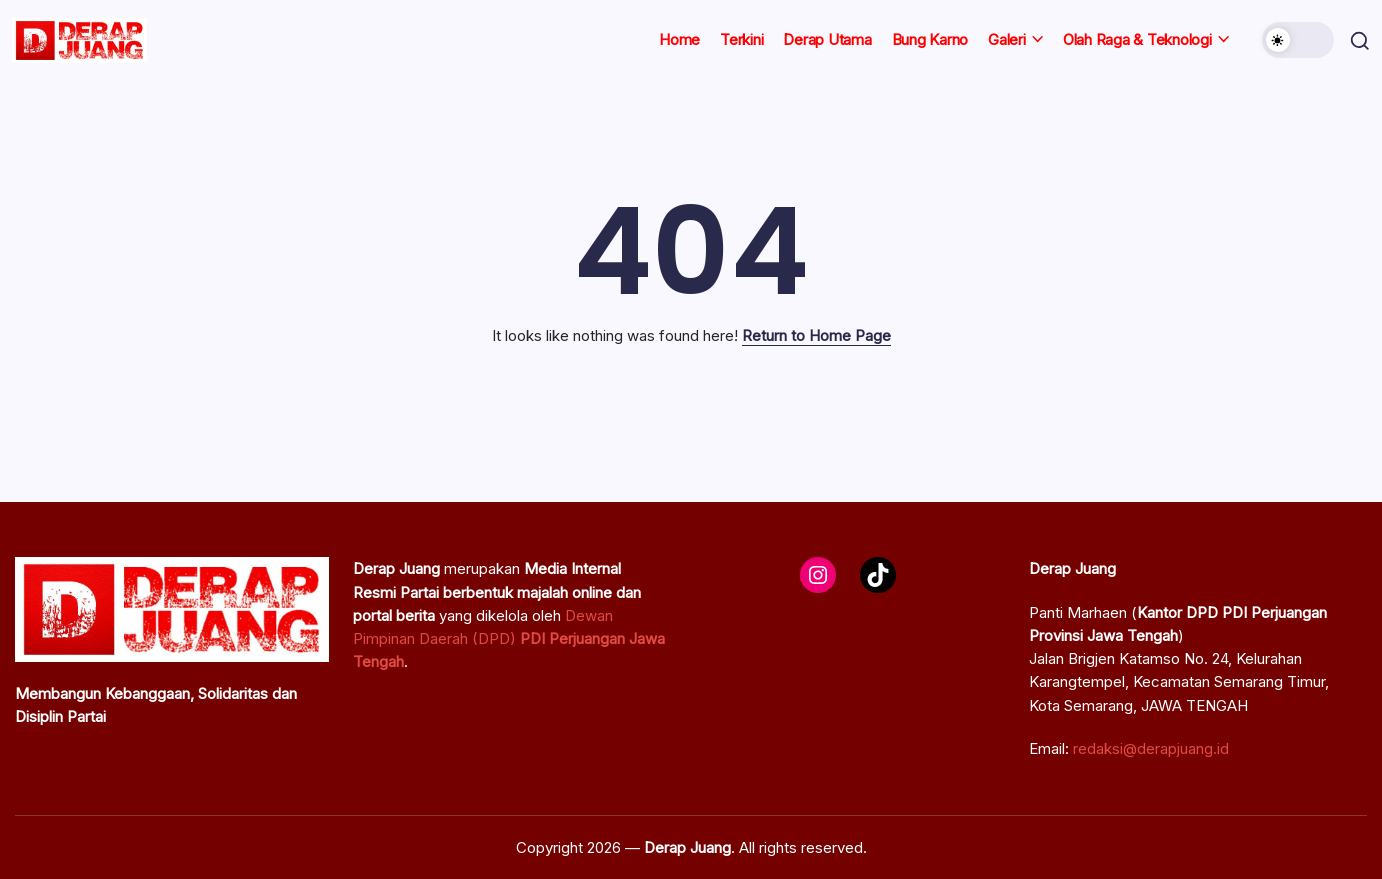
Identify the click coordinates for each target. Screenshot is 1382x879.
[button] (1294, 40)
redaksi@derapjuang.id (1151, 748)
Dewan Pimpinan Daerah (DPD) (509, 639)
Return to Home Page (816, 335)
